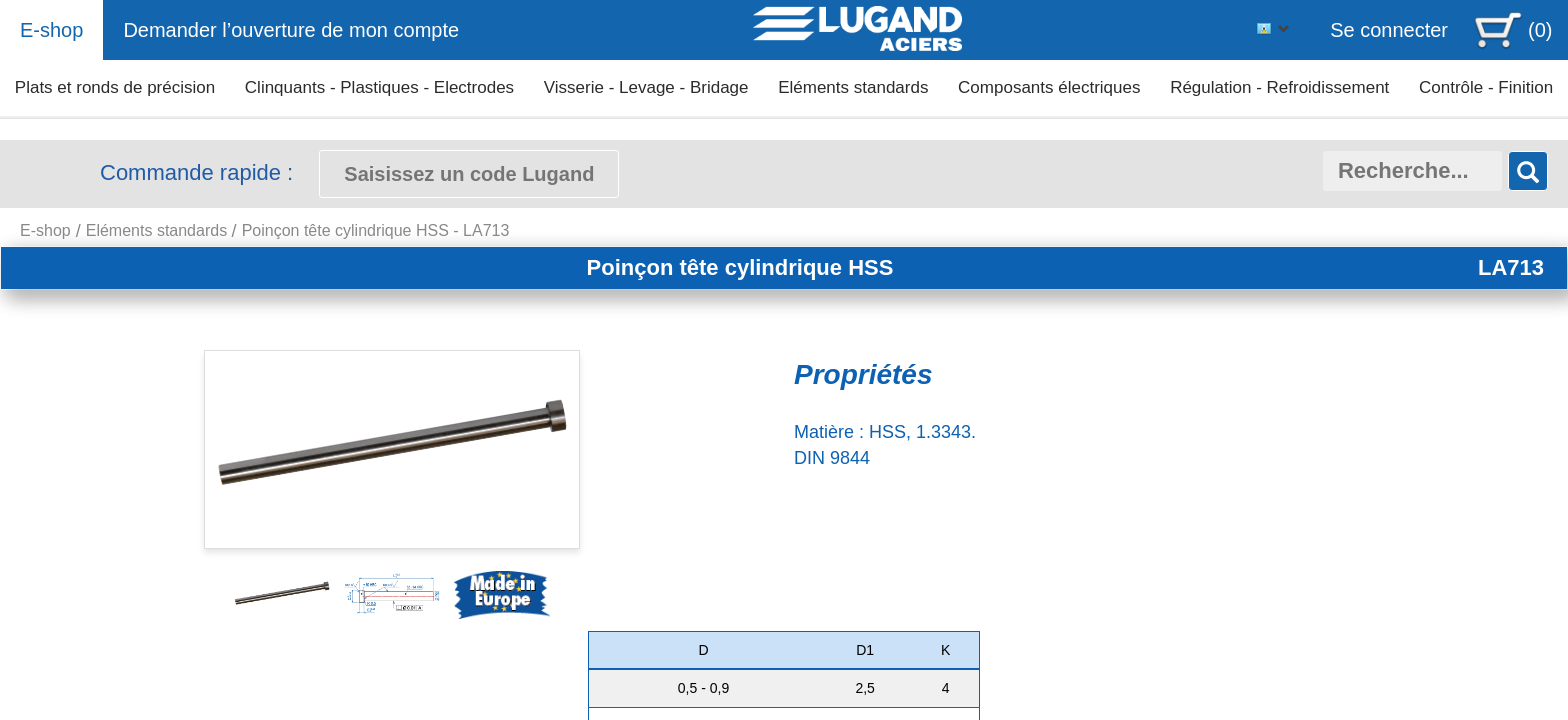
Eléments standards (853, 87)
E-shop (51, 30)
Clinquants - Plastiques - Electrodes (379, 87)
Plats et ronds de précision (115, 87)
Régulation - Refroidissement (1279, 87)
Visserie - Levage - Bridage (646, 87)
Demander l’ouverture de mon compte (291, 30)
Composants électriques (1049, 87)
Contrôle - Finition (1486, 87)
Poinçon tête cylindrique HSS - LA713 (376, 230)
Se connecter (1389, 30)
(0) (1540, 30)
